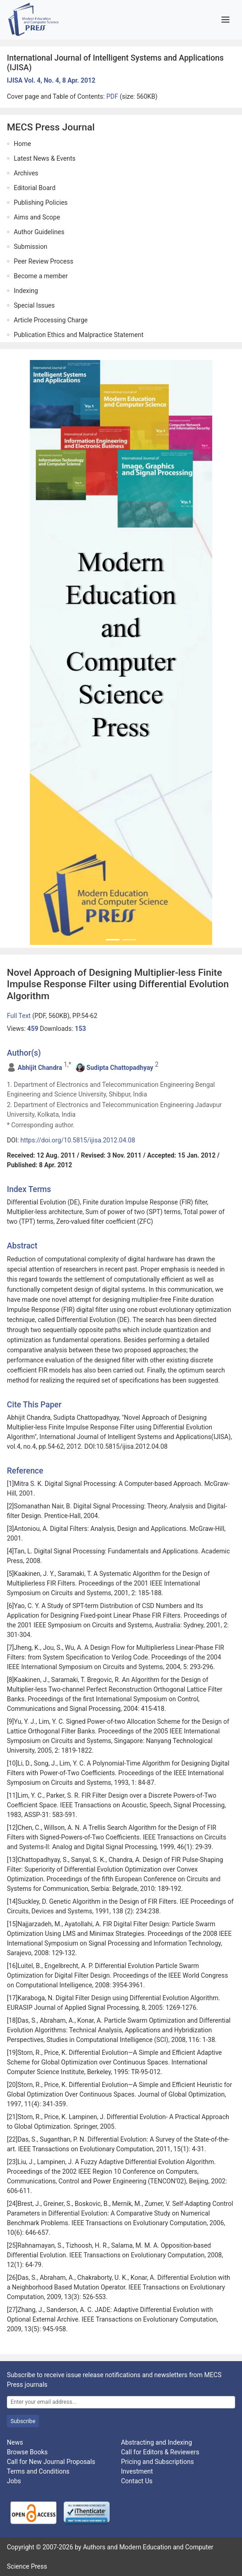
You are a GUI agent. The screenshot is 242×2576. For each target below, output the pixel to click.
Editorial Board (34, 187)
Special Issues (34, 305)
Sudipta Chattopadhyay (120, 1067)
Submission (30, 246)
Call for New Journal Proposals (51, 2461)
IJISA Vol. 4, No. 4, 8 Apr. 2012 (51, 80)
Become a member (41, 276)
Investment (137, 2471)
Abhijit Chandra (39, 1067)
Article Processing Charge (51, 320)
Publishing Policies (41, 202)
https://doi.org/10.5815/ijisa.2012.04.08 (78, 1140)
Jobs (14, 2481)
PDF (113, 96)
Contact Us (137, 2481)
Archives (26, 173)
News (15, 2442)
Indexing (26, 290)
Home (22, 143)
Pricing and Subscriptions (157, 2461)
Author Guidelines (39, 232)
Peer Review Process (43, 261)
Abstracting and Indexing (156, 2442)
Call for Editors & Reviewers (160, 2452)
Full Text (19, 1015)
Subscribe (23, 2421)
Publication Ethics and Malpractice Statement (78, 334)
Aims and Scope (37, 217)
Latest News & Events (45, 158)
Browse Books (27, 2452)
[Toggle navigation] (225, 19)
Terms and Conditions (38, 2471)
